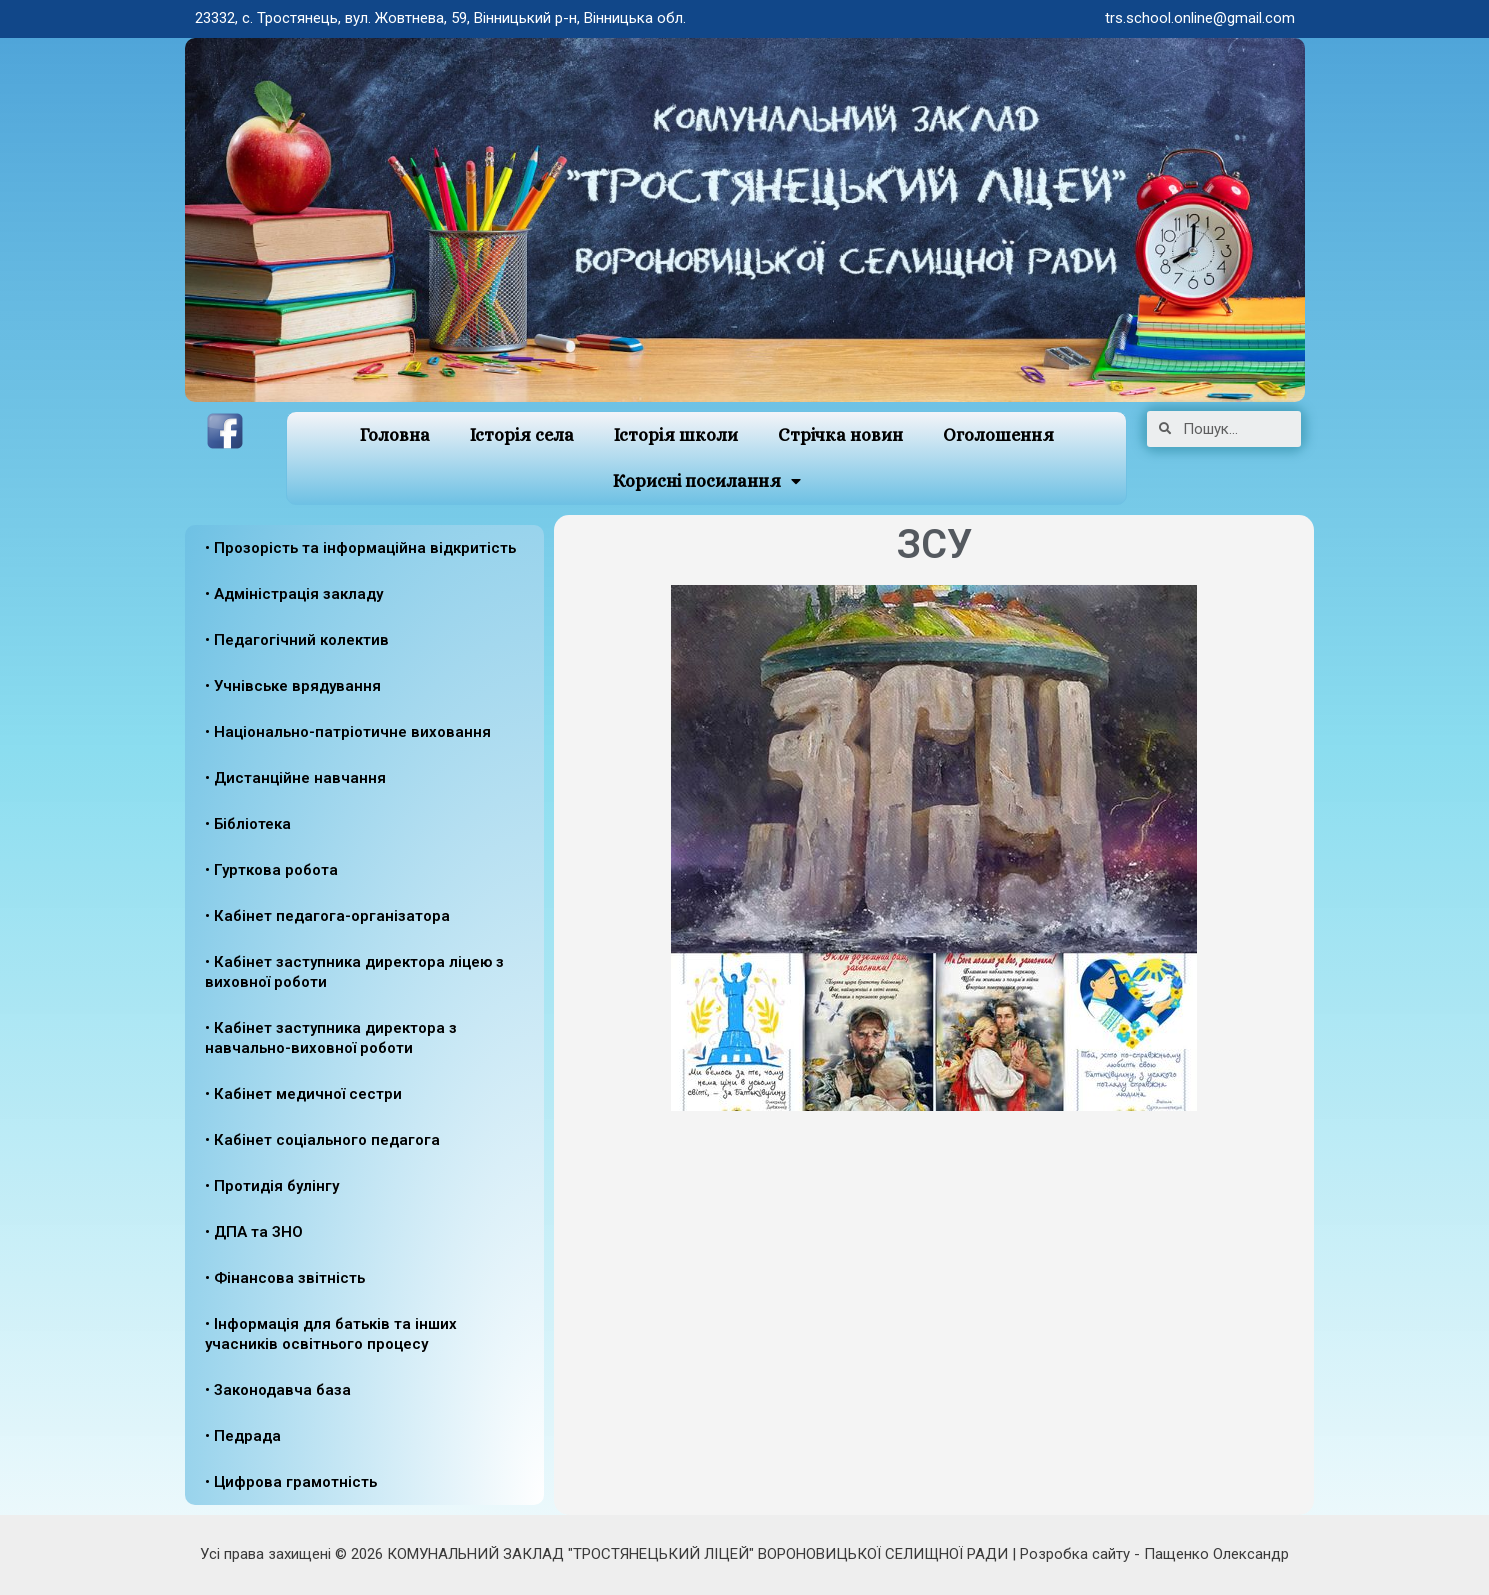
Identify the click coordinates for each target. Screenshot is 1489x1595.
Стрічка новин (840, 435)
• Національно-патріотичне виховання (348, 732)
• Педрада (243, 1436)
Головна (394, 435)
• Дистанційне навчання (295, 778)
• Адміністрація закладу (294, 594)
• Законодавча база (278, 1390)
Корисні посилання (706, 481)
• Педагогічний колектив (297, 640)
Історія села (522, 435)
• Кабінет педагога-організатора (327, 916)
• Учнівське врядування (293, 686)
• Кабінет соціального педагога (322, 1140)
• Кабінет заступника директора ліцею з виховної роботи (354, 972)
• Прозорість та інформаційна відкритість (360, 548)
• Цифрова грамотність (291, 1482)
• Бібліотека (248, 824)
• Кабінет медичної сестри (303, 1094)
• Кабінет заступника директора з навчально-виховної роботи (331, 1038)
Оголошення (998, 435)
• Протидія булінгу (272, 1186)
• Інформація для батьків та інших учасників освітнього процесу (331, 1334)
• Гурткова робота (271, 870)
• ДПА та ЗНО (254, 1232)
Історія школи (676, 435)
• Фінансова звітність (285, 1278)
